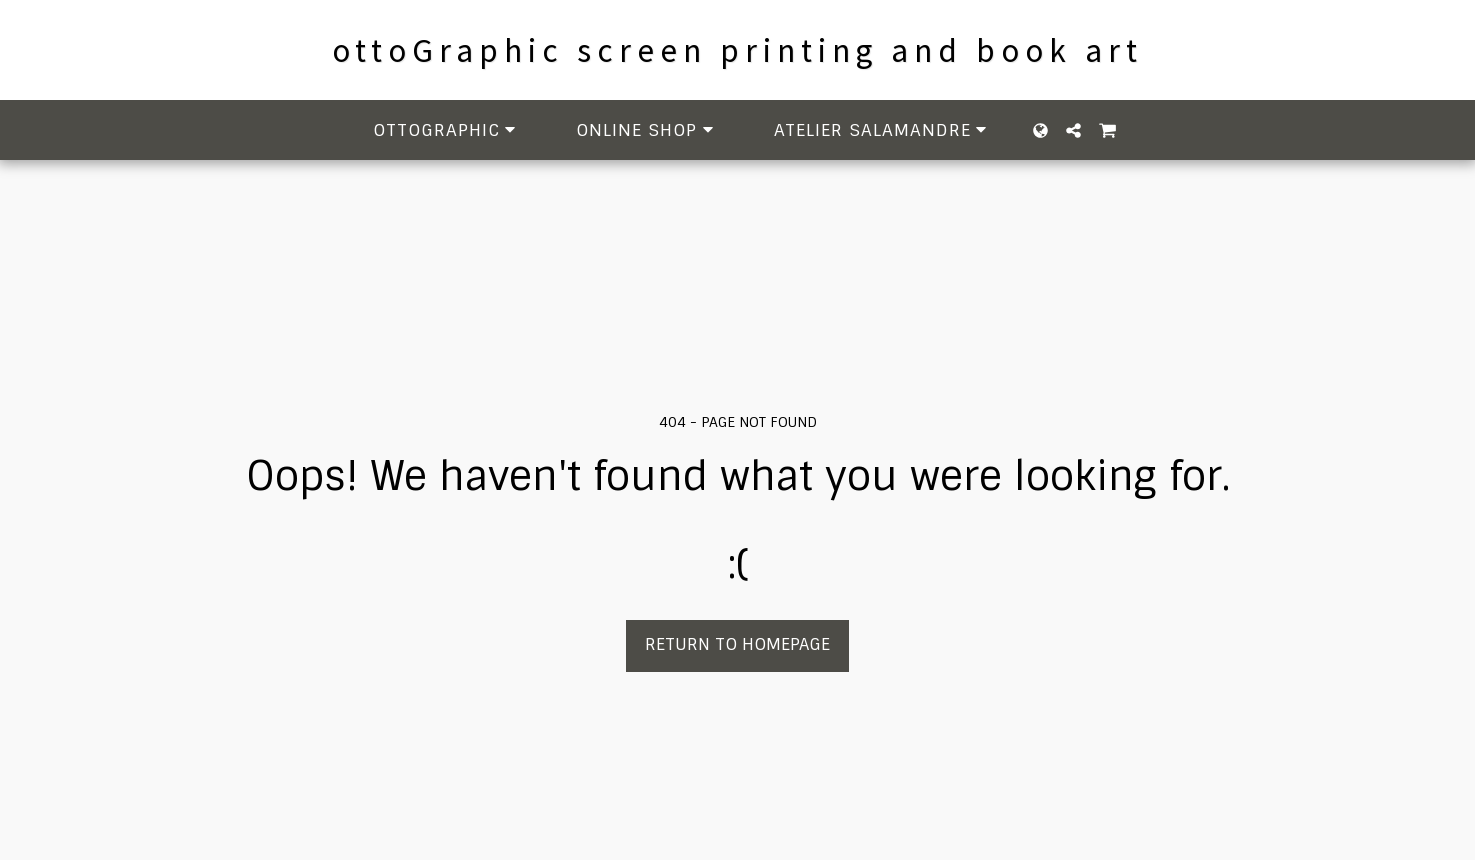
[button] (448, 130)
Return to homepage (737, 644)
